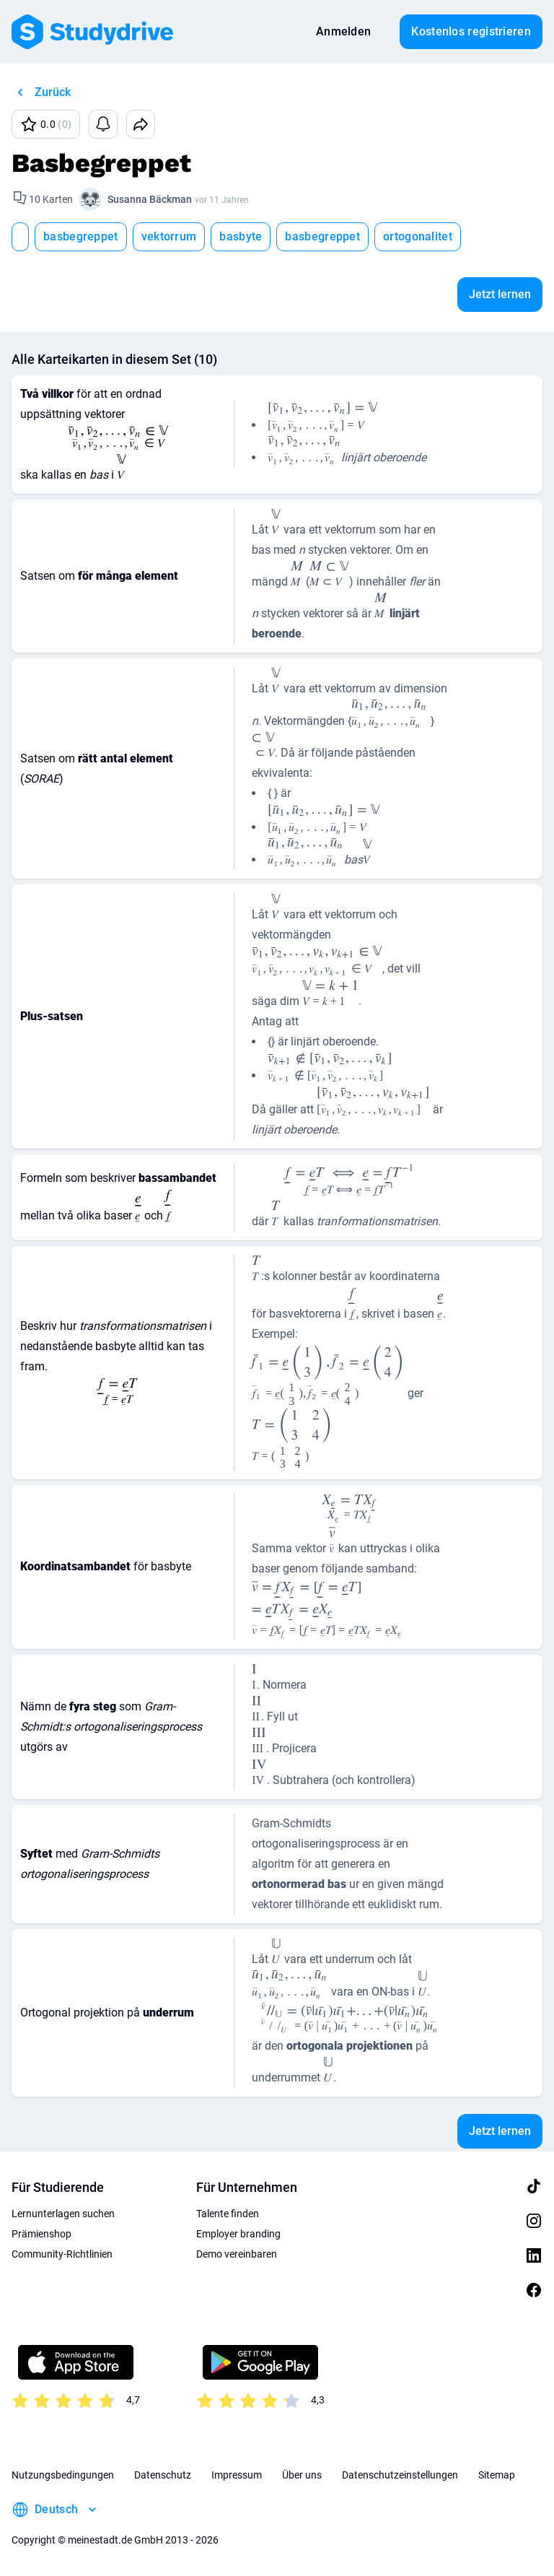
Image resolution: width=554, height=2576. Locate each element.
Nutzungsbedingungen (63, 2475)
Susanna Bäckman (149, 199)
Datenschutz (162, 2475)
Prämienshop (41, 2234)
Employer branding (238, 2234)
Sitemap (496, 2475)
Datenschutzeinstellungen (400, 2475)
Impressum (236, 2475)
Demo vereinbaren (236, 2254)
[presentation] (118, 437)
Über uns (302, 2475)
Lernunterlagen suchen (63, 2213)
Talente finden (227, 2213)
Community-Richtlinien (62, 2254)
